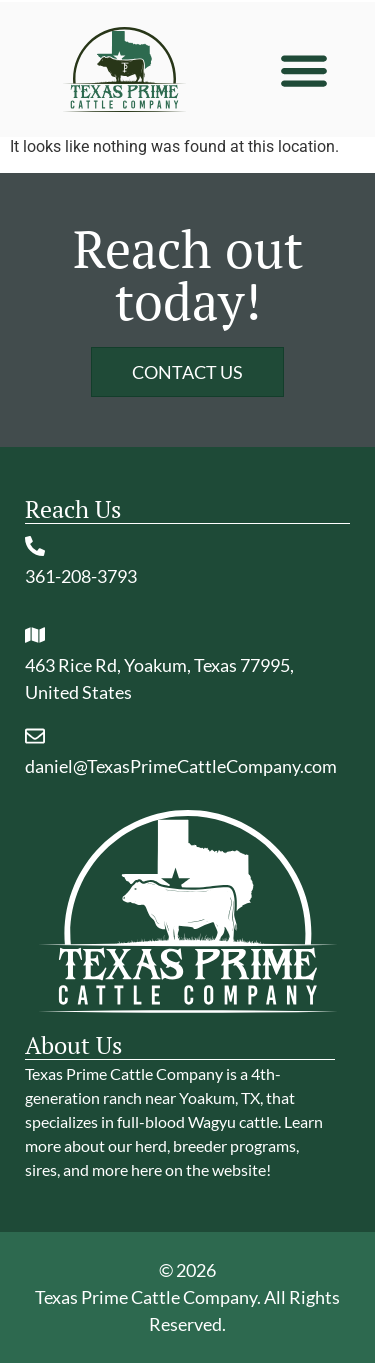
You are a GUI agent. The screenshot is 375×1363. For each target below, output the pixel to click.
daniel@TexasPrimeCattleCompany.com (181, 766)
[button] (303, 69)
